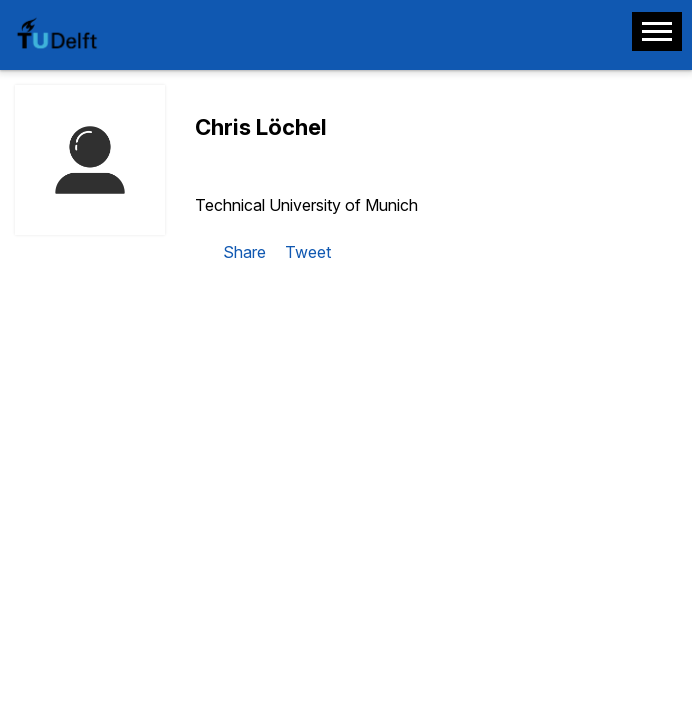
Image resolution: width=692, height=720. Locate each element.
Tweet (308, 252)
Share (244, 252)
